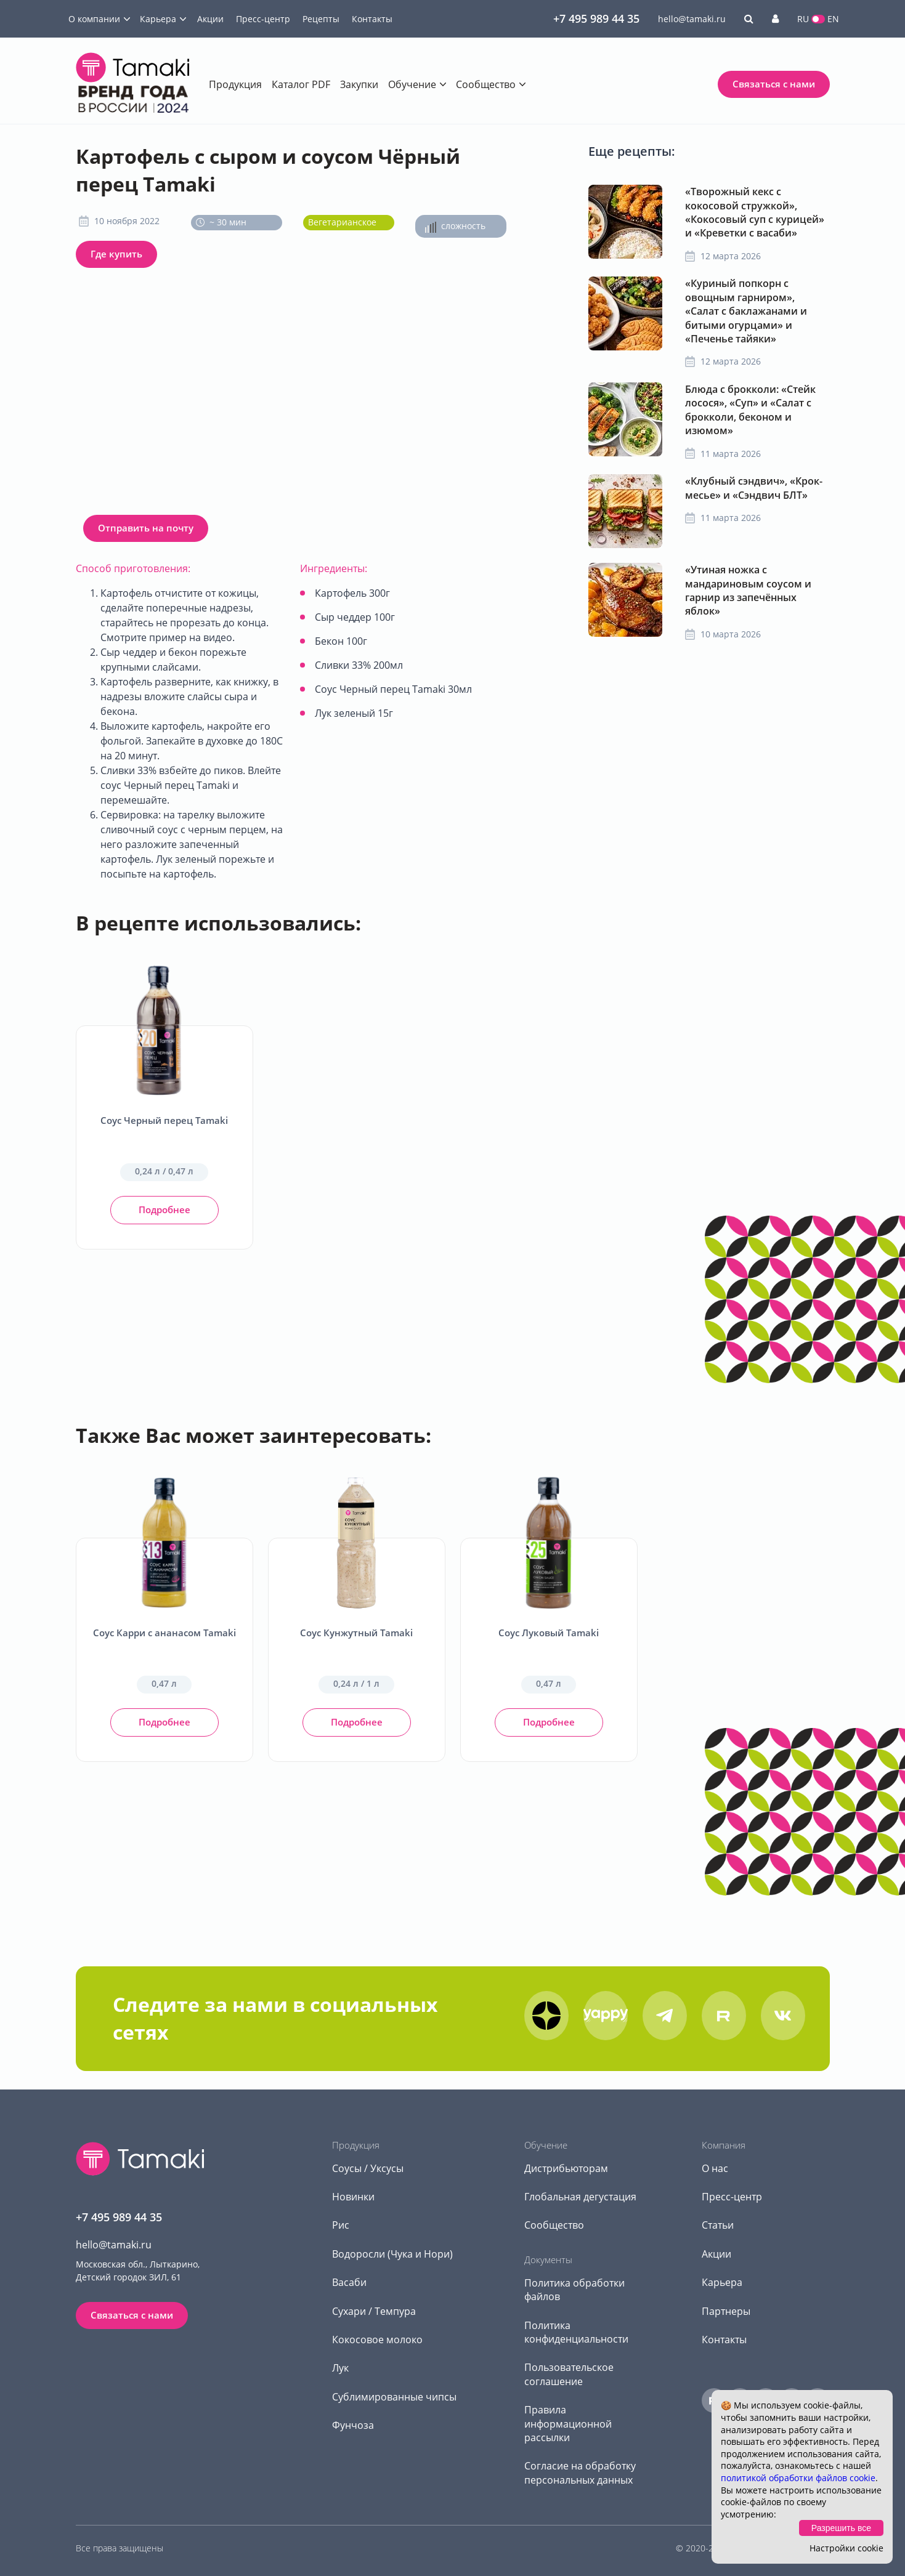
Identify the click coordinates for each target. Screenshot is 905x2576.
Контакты (372, 19)
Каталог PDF (301, 84)
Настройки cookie (846, 2548)
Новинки (353, 2196)
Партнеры (726, 2311)
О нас (715, 2168)
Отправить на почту (145, 528)
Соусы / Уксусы (368, 2168)
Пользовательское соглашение (569, 2374)
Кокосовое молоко (377, 2339)
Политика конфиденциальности (576, 2332)
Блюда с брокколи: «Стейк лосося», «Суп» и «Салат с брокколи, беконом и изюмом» (750, 409)
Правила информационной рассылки (568, 2423)
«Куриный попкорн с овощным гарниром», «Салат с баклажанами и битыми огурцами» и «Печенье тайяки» (746, 311)
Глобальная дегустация (580, 2196)
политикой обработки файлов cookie (798, 2478)
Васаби (349, 2282)
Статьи (718, 2225)
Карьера (158, 19)
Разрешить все (841, 2528)
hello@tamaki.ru (692, 19)
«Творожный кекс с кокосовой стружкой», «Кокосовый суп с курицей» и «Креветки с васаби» (754, 212)
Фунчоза (353, 2425)
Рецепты (320, 19)
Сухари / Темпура (374, 2311)
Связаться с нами (774, 84)
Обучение (412, 84)
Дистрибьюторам (566, 2168)
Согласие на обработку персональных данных (580, 2472)
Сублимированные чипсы (394, 2397)
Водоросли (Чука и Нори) (392, 2254)
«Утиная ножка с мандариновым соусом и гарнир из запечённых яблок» (748, 590)
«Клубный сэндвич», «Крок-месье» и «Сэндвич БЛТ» (753, 487)
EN (833, 19)
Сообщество (486, 84)
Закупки (359, 84)
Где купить (116, 254)
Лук (340, 2368)
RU (803, 19)
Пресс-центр (263, 19)
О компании (94, 19)
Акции (210, 19)
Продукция (235, 84)
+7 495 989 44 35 (596, 18)
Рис (340, 2225)
